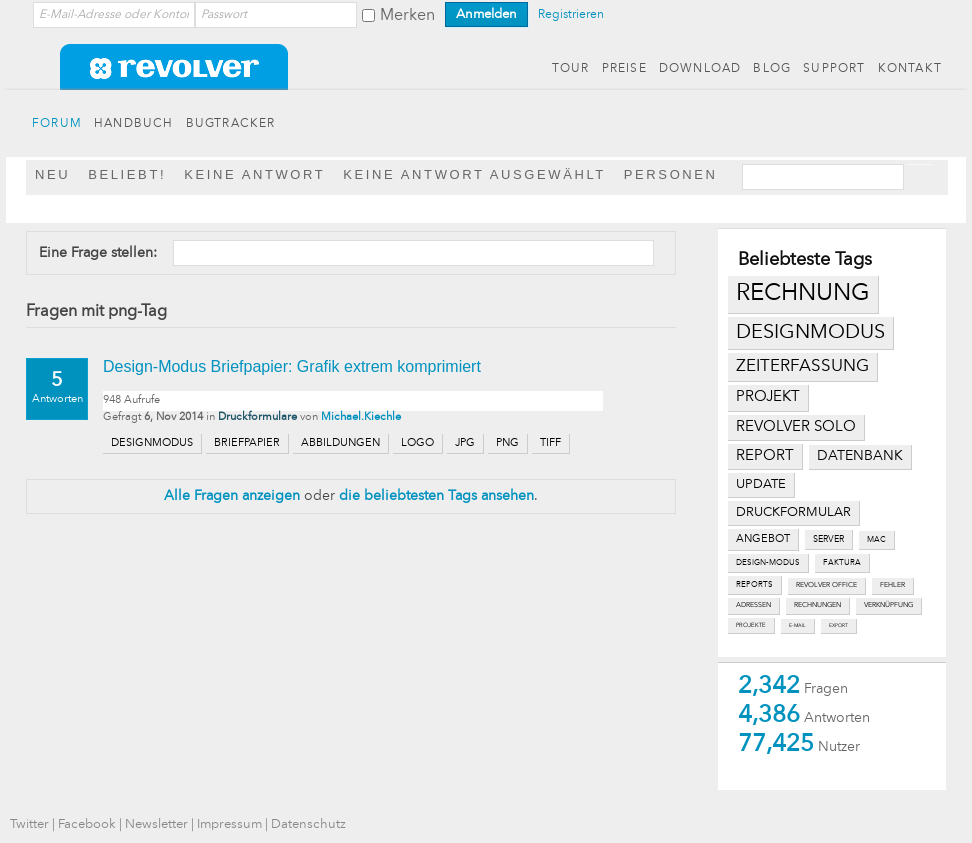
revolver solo (796, 427)
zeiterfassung (802, 366)
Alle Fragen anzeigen (232, 496)
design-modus (768, 563)
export (838, 625)
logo (417, 443)
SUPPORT (834, 69)
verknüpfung (888, 605)
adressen (753, 605)
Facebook (87, 824)
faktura (842, 563)
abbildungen (340, 443)
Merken (407, 16)
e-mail (797, 625)
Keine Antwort (254, 174)
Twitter (29, 824)
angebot (763, 539)
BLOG (772, 69)
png (507, 443)
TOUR (571, 69)
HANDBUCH (134, 124)
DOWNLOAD (700, 69)
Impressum (229, 824)
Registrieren (571, 15)
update (761, 484)
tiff (550, 443)
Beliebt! (127, 174)
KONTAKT (910, 69)
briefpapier (247, 443)
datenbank (860, 456)
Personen (671, 174)
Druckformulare (257, 417)
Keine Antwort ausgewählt (474, 174)
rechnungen (817, 605)
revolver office (826, 585)
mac (876, 540)
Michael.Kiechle (361, 417)
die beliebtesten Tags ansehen (436, 496)
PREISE (624, 69)
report (765, 456)
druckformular (793, 512)
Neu (52, 174)
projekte (751, 625)
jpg (465, 443)
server (828, 539)
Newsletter (156, 824)
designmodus (810, 333)
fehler (892, 585)
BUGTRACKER (231, 124)
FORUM (57, 124)
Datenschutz (308, 824)
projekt (768, 397)
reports (754, 585)
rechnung (803, 294)
